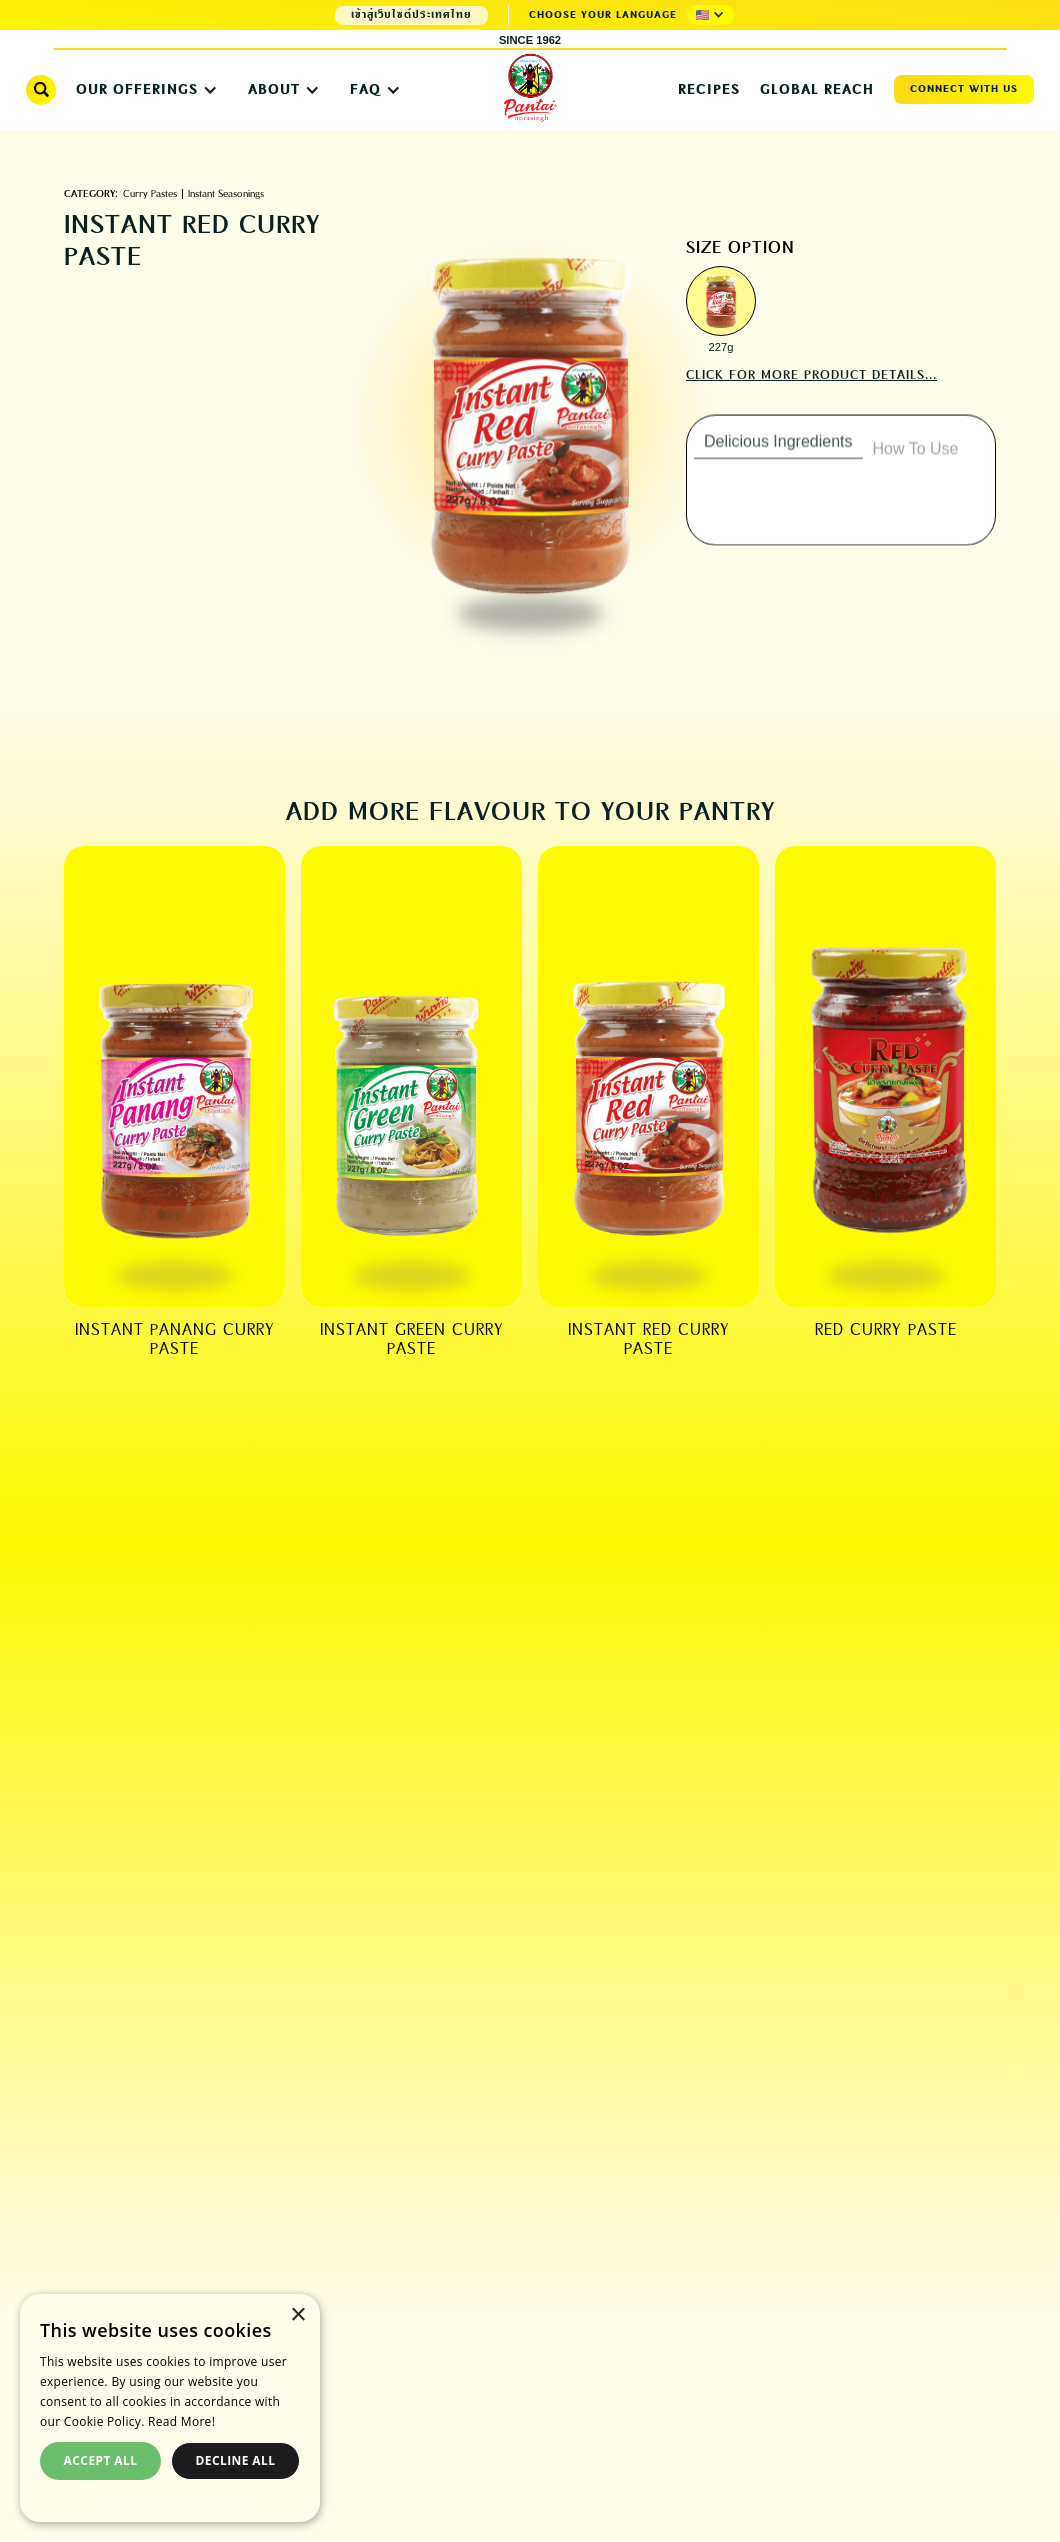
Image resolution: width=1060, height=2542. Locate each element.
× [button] (297, 2315)
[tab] (778, 458)
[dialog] (170, 2408)
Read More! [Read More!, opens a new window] (181, 2421)
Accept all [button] (101, 2460)
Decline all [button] (236, 2460)
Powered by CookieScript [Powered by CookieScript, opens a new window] (170, 2500)
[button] (711, 15)
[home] (530, 89)
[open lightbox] (721, 301)
